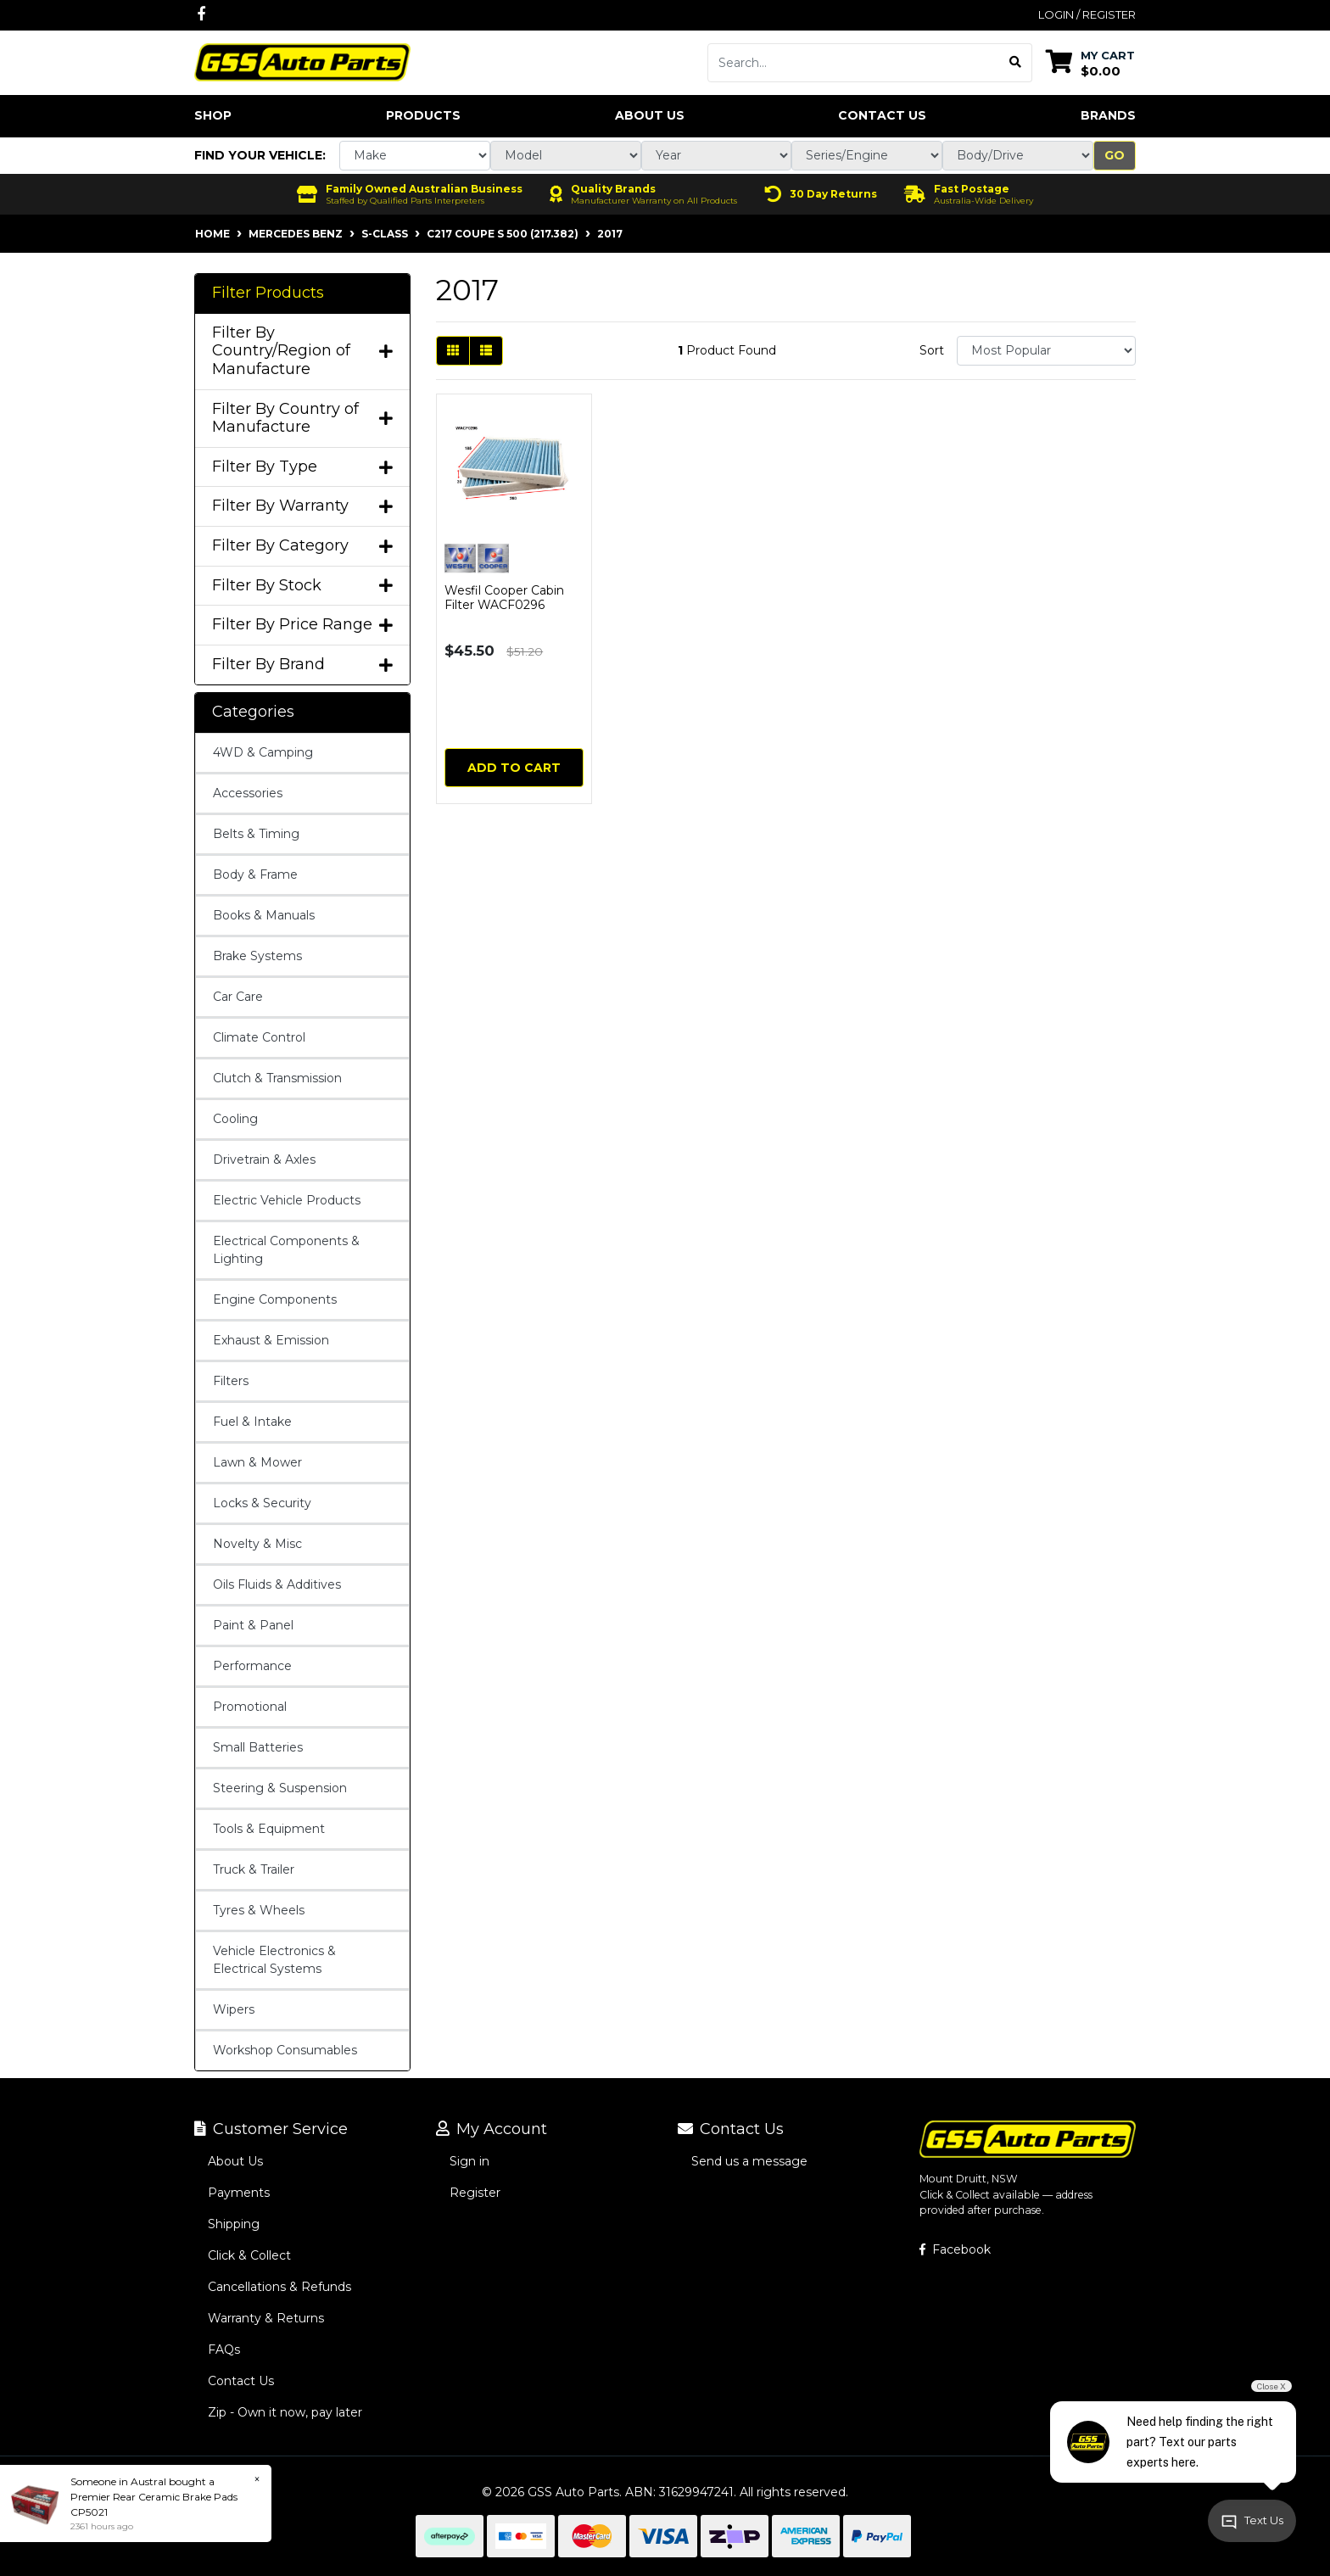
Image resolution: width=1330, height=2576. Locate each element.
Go (1114, 155)
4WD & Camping (263, 752)
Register (475, 2192)
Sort (931, 350)
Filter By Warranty (302, 506)
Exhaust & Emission (271, 1340)
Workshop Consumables (285, 2050)
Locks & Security (262, 1503)
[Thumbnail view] (453, 351)
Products (423, 115)
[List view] (486, 351)
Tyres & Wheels (259, 1910)
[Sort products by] (1046, 351)
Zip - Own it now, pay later (285, 2412)
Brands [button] (1108, 115)
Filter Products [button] (268, 293)
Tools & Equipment (269, 1828)
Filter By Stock (302, 586)
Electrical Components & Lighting (286, 1249)
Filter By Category (302, 546)
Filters (231, 1381)
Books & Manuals (264, 915)
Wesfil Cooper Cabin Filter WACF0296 (504, 597)
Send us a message (749, 2161)
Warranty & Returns (266, 2318)
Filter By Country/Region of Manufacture (302, 351)
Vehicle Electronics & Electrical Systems (274, 1959)
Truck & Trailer (253, 1869)
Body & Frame (255, 874)
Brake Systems (257, 956)
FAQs (224, 2349)
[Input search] (853, 62)
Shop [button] (213, 115)
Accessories (247, 793)
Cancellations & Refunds (279, 2286)
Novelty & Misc (257, 1543)
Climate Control (259, 1037)
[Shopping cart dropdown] (1090, 62)
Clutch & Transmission (277, 1078)
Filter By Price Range (302, 625)
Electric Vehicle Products (286, 1200)
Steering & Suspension (280, 1788)
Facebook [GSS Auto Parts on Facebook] (955, 2249)
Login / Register (1087, 14)
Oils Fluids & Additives (277, 1584)
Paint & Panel (253, 1625)
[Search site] (1015, 62)
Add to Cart (514, 767)
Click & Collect (249, 2255)
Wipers (233, 2009)
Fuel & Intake (252, 1421)
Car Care (238, 996)
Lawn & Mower (257, 1462)
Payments (239, 2192)
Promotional (250, 1706)
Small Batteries (258, 1747)
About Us (650, 115)
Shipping (234, 2224)
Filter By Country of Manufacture (302, 418)
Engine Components (275, 1299)
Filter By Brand (302, 664)
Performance (252, 1666)
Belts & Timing (256, 833)
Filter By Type (302, 467)
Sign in (469, 2161)
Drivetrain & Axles (264, 1159)
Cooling (235, 1118)
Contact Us (882, 115)
